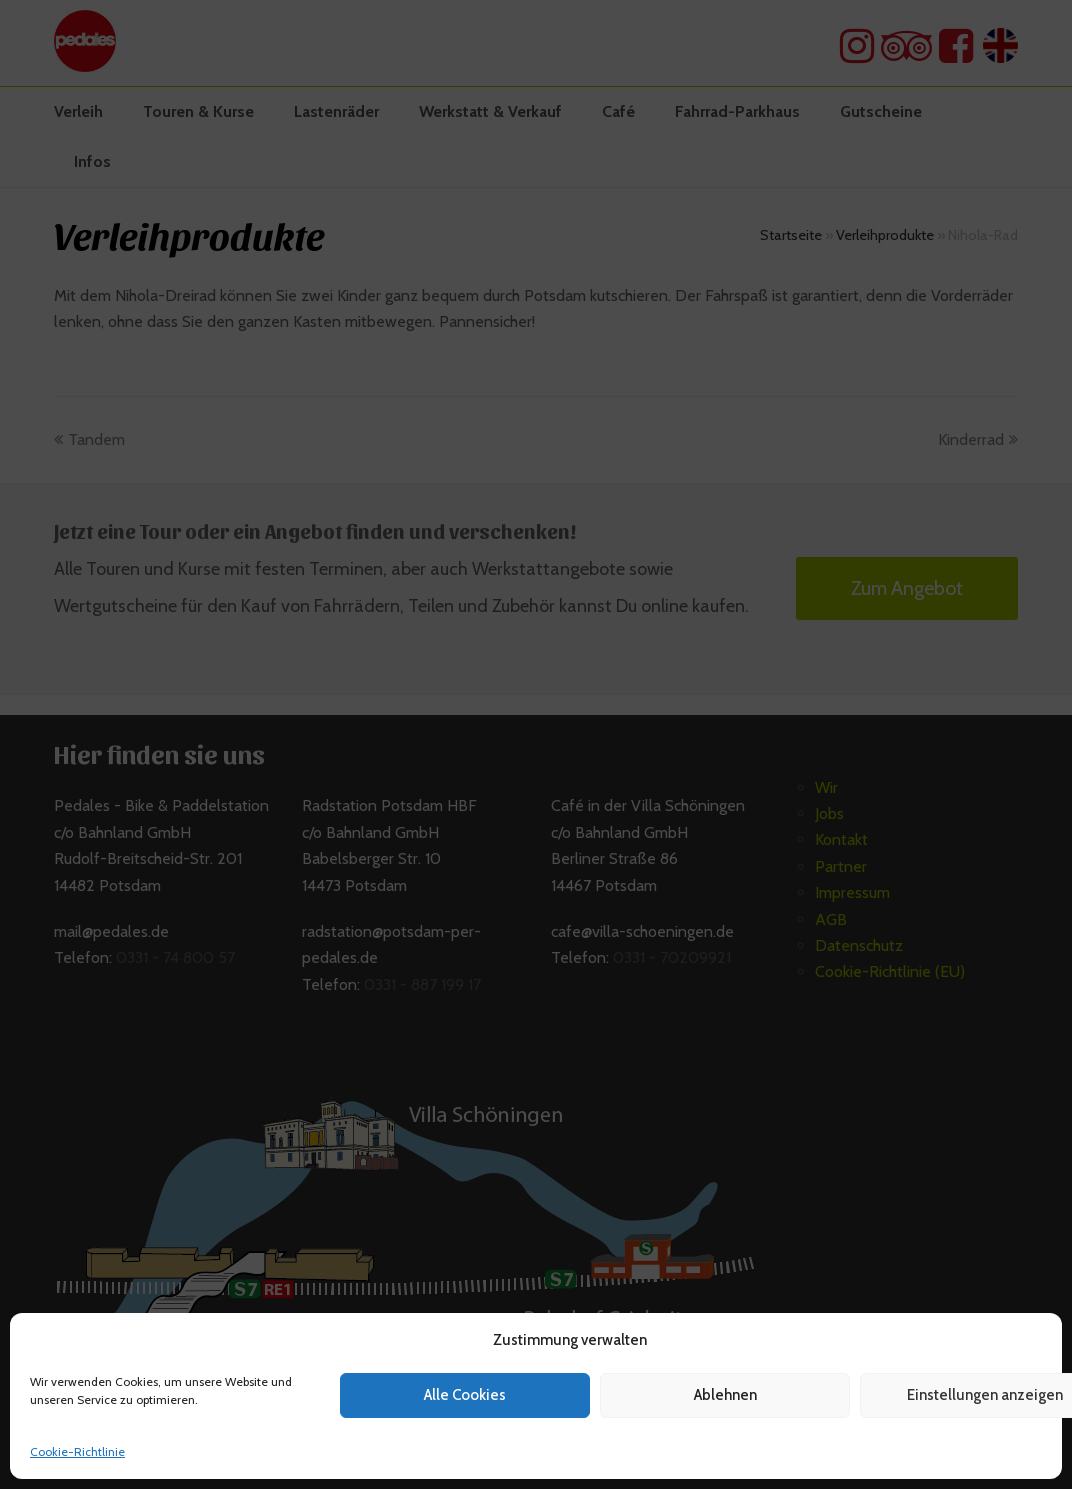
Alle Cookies (465, 1395)
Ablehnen (725, 1395)
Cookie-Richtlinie (77, 1451)
